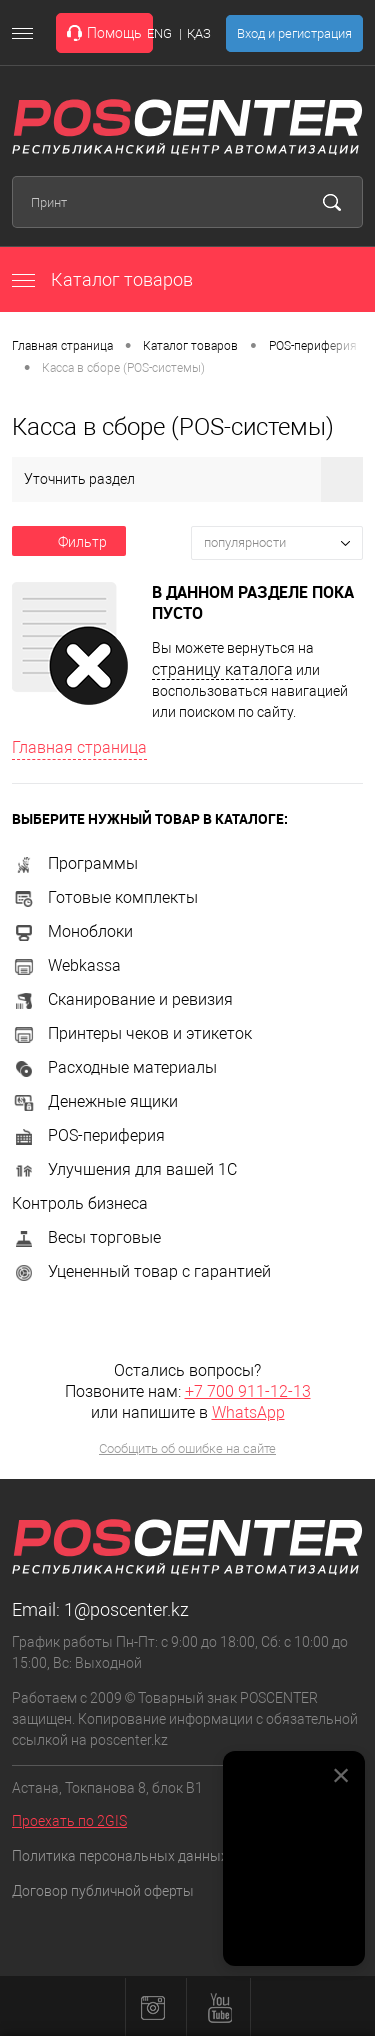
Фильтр (69, 542)
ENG (159, 33)
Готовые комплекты (105, 897)
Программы (75, 863)
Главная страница (62, 346)
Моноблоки (72, 931)
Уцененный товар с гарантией (141, 1271)
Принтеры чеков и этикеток (132, 1033)
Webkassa (66, 965)
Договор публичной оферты (103, 1891)
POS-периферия (313, 346)
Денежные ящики (95, 1101)
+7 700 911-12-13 (248, 1391)
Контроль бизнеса (80, 1203)
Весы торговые (86, 1237)
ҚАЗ (199, 33)
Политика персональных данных (120, 1856)
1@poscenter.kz (126, 1609)
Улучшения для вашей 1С (124, 1169)
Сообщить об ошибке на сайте (187, 1448)
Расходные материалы (114, 1067)
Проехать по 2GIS (69, 1821)
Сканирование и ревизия (122, 999)
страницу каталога (222, 669)
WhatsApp (248, 1412)
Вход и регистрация (294, 33)
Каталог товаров (102, 279)
